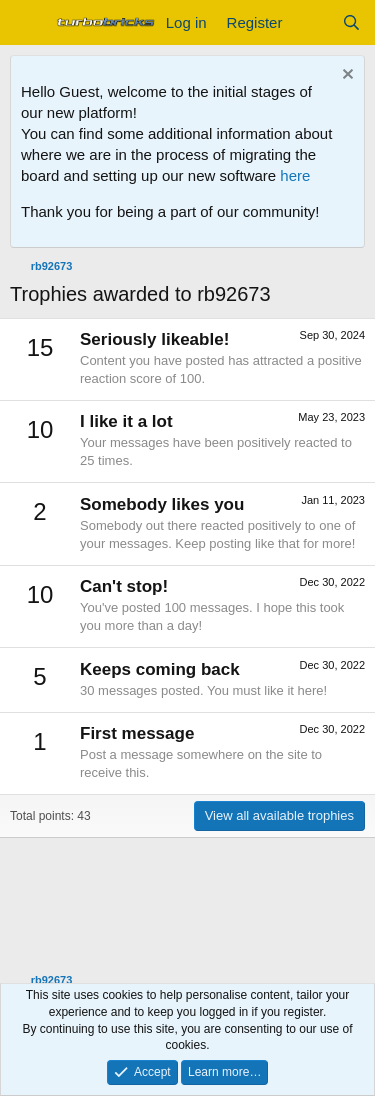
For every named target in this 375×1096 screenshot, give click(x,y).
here (295, 175)
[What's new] (311, 22)
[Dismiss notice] (345, 76)
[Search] (351, 22)
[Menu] (27, 23)
